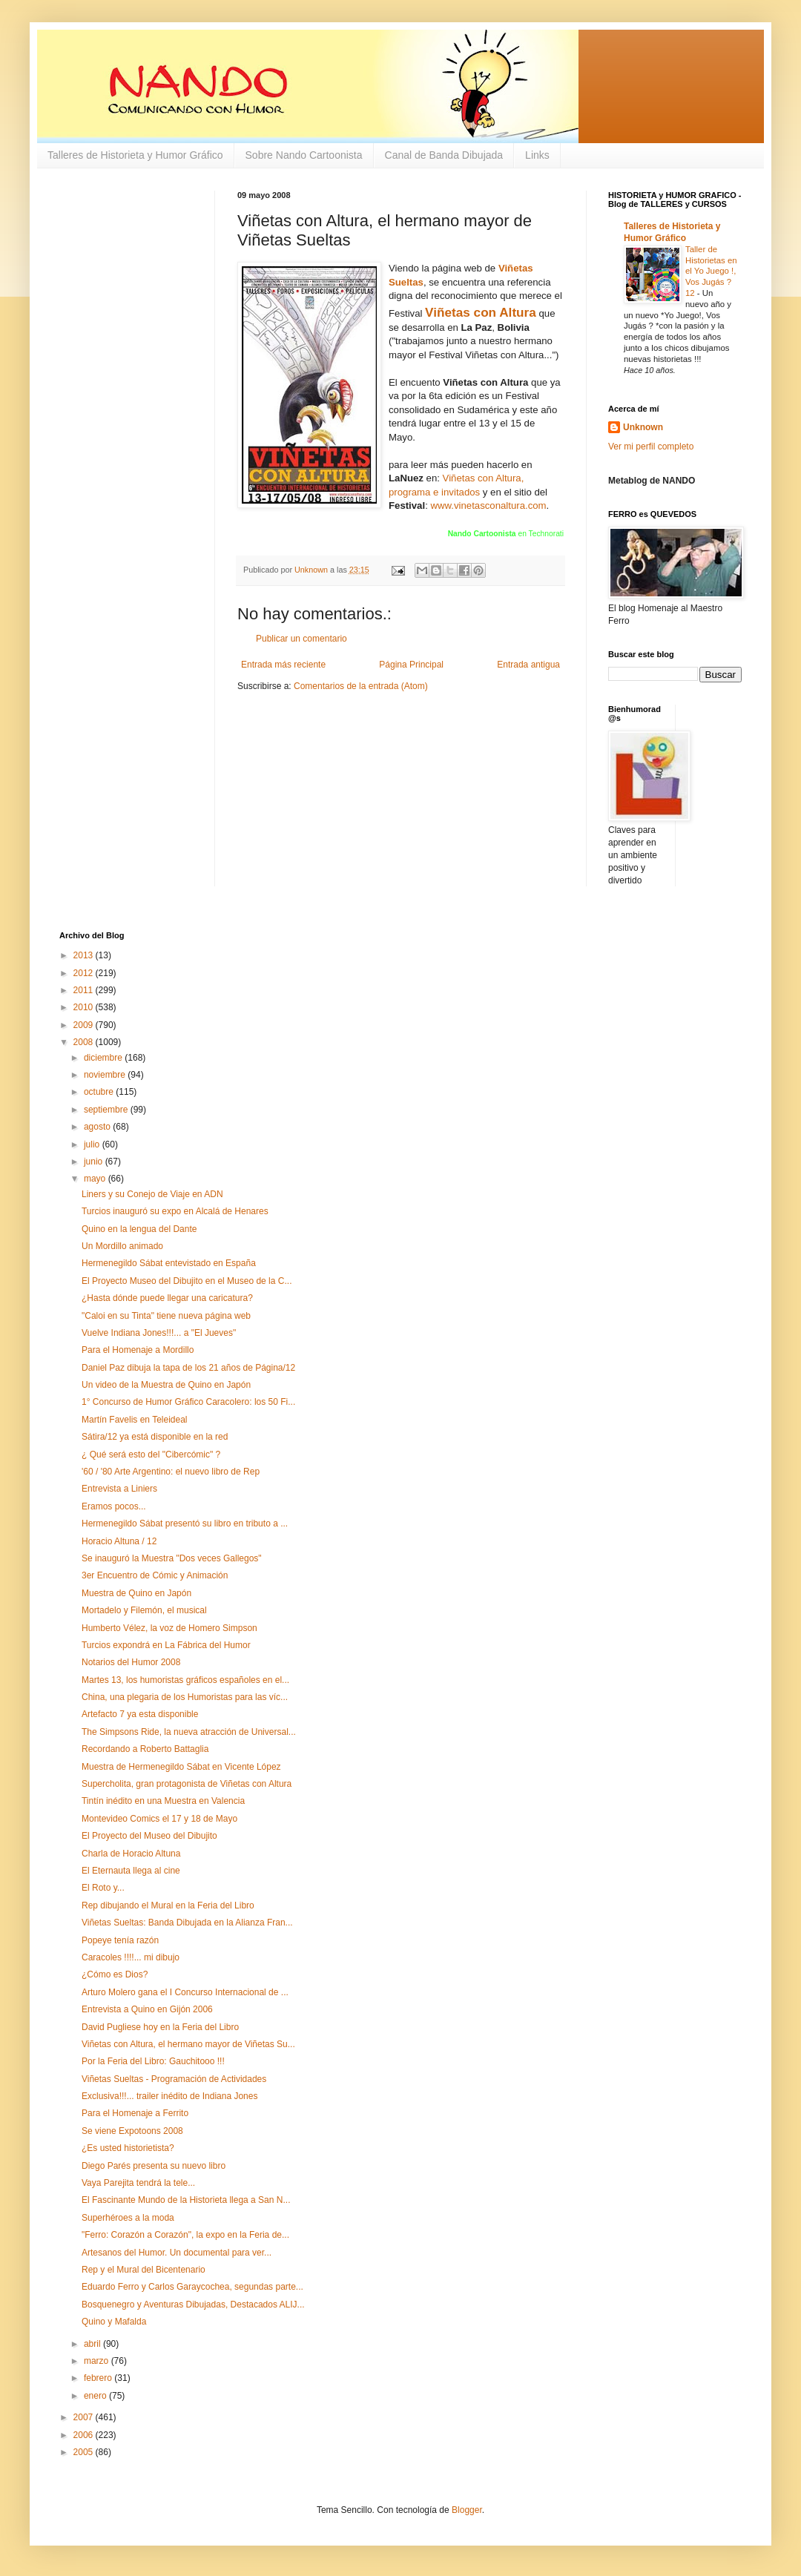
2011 (84, 990)
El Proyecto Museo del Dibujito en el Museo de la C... (186, 1281)
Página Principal (411, 664)
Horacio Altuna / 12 (119, 1541)
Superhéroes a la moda (128, 2218)
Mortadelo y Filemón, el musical (144, 1610)
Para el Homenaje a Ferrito (135, 2113)
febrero (99, 2378)
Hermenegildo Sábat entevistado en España (169, 1263)
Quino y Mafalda (114, 2321)
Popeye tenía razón (120, 1940)
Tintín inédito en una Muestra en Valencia (163, 1801)
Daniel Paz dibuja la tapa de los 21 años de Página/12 (188, 1368)
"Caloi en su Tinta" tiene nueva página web (166, 1316)
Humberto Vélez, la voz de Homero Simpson (169, 1628)
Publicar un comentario (301, 638)
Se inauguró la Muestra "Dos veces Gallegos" (172, 1558)
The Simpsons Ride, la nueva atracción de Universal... (189, 1732)
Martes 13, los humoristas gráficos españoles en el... (185, 1680)
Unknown (643, 427)
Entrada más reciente (283, 664)
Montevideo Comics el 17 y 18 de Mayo (159, 1819)
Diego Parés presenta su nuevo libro (153, 2166)
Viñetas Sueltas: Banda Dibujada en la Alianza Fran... (187, 1922)
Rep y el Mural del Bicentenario (143, 2269)
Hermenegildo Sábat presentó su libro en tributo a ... (185, 1523)
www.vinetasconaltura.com (488, 505)
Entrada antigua (528, 664)
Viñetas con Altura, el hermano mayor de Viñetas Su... (188, 2044)
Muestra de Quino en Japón (136, 1593)
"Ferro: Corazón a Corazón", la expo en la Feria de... (185, 2235)
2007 (84, 2417)
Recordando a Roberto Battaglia (145, 1749)
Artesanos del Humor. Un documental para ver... (176, 2252)
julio (93, 1144)
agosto (98, 1126)
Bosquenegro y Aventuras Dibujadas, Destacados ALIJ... (193, 2304)
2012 (84, 973)
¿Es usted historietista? (128, 2148)
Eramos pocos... (114, 1506)
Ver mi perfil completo (650, 446)
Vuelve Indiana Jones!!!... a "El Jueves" (159, 1333)
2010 (84, 1007)
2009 (84, 1025)
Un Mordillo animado (122, 1246)
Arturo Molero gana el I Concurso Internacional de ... (185, 1992)
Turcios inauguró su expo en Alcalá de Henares (175, 1211)
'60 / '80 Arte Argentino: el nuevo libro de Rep (171, 1471)
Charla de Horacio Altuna (131, 1853)
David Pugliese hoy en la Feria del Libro (160, 2027)
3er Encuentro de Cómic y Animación (155, 1575)
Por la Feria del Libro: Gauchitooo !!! (153, 2061)
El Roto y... (103, 1887)
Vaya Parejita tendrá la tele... (138, 2183)
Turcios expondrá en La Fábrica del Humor (166, 1645)
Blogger (467, 2510)
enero (96, 2396)
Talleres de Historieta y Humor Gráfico (135, 155)
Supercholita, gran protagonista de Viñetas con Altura (186, 1784)
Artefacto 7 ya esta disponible (140, 1714)
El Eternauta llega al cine (131, 1870)
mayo (96, 1178)
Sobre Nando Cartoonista (304, 155)
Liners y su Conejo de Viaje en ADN (152, 1194)
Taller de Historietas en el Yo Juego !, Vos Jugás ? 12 (711, 271)
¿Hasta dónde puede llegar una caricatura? (167, 1298)
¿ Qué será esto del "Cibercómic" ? (151, 1454)
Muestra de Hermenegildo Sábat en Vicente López (181, 1767)
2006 (84, 2435)
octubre (100, 1092)
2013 (84, 955)
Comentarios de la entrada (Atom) (361, 686)
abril (93, 2344)
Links (537, 155)
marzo (97, 2361)
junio (94, 1161)
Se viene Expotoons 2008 (132, 2131)
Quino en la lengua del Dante (139, 1229)
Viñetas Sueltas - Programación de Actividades (174, 2079)
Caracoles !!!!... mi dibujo (130, 1957)
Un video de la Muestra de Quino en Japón (166, 1385)
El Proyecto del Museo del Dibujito (149, 1836)
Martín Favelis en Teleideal (135, 1419)
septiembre (107, 1109)
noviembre (106, 1075)
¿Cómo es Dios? (115, 1974)
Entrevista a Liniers (119, 1488)
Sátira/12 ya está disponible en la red (155, 1437)
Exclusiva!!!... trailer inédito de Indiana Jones (169, 2096)
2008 (84, 1042)
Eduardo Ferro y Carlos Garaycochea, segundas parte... (192, 2287)
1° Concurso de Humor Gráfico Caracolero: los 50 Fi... (188, 1402)
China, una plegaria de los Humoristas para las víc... (185, 1697)
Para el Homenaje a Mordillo (138, 1350)
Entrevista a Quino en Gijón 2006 (147, 2009)
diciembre (104, 1058)
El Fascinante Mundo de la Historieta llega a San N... (186, 2200)
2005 (84, 2452)
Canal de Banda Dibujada (444, 155)
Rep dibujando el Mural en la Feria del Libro (168, 1905)
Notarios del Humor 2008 (131, 1662)
